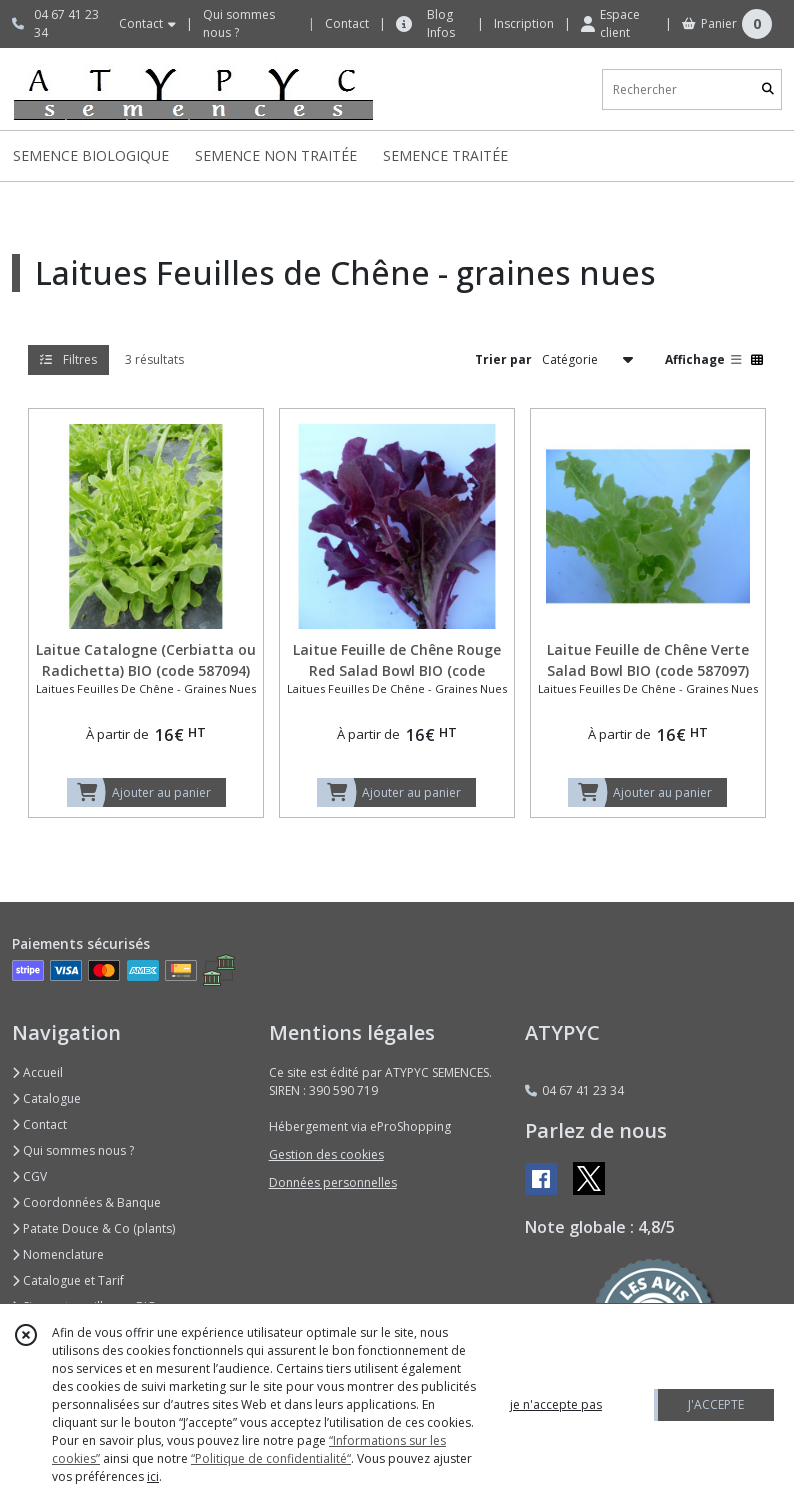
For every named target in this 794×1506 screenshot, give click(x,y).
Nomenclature (58, 1254)
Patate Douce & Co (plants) (93, 1228)
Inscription (524, 23)
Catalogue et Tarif (68, 1280)
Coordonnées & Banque (86, 1202)
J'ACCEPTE (716, 1404)
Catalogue (46, 1098)
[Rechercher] (768, 89)
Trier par (503, 359)
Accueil (37, 1072)
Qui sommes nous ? (73, 1150)
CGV (29, 1176)
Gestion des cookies (326, 1154)
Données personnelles (333, 1182)
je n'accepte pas (556, 1404)
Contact (347, 23)
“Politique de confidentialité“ (271, 1458)
